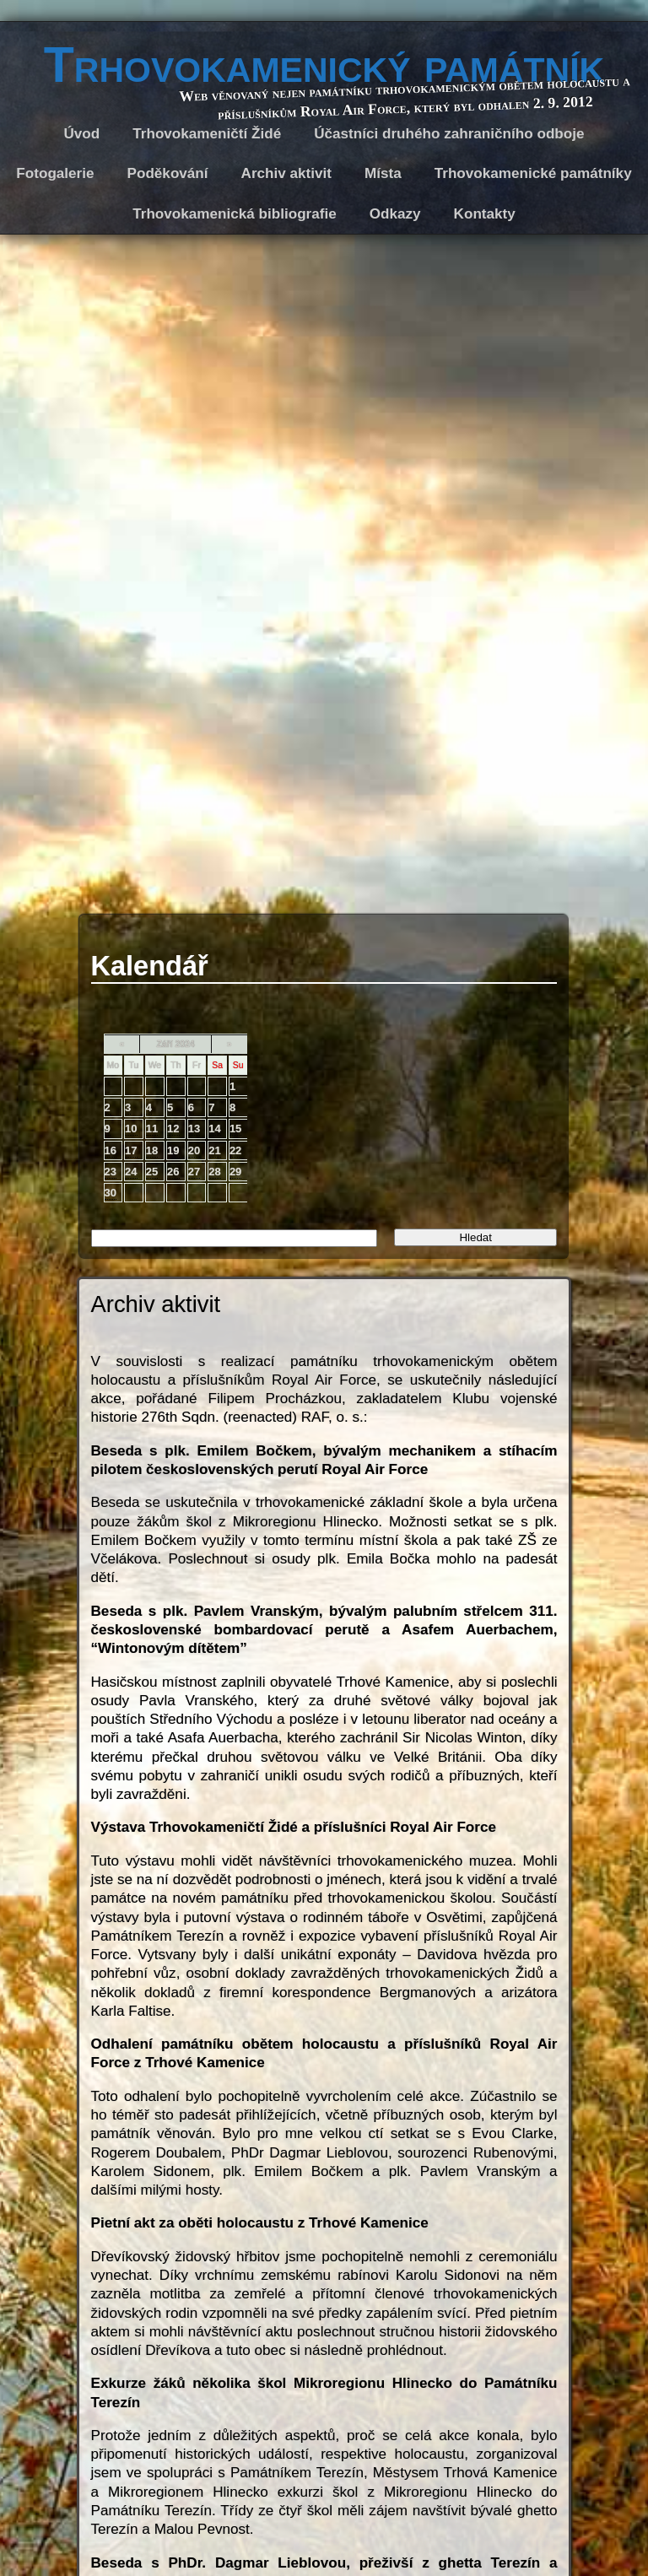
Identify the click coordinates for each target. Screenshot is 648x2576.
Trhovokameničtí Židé (206, 134)
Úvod (82, 134)
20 (194, 1150)
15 (235, 1128)
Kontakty (485, 214)
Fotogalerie (55, 173)
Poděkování (167, 173)
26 (173, 1171)
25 (152, 1171)
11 (152, 1128)
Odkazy (395, 214)
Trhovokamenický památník (324, 65)
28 (214, 1171)
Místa (383, 173)
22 (235, 1150)
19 (173, 1150)
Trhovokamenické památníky (533, 173)
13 (194, 1128)
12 (173, 1128)
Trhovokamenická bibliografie (234, 214)
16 (110, 1150)
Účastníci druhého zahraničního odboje (449, 134)
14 (214, 1128)
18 (152, 1150)
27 (194, 1171)
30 (110, 1192)
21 (214, 1150)
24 (131, 1171)
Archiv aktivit (286, 173)
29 (235, 1171)
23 (110, 1171)
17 (131, 1150)
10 (131, 1128)
